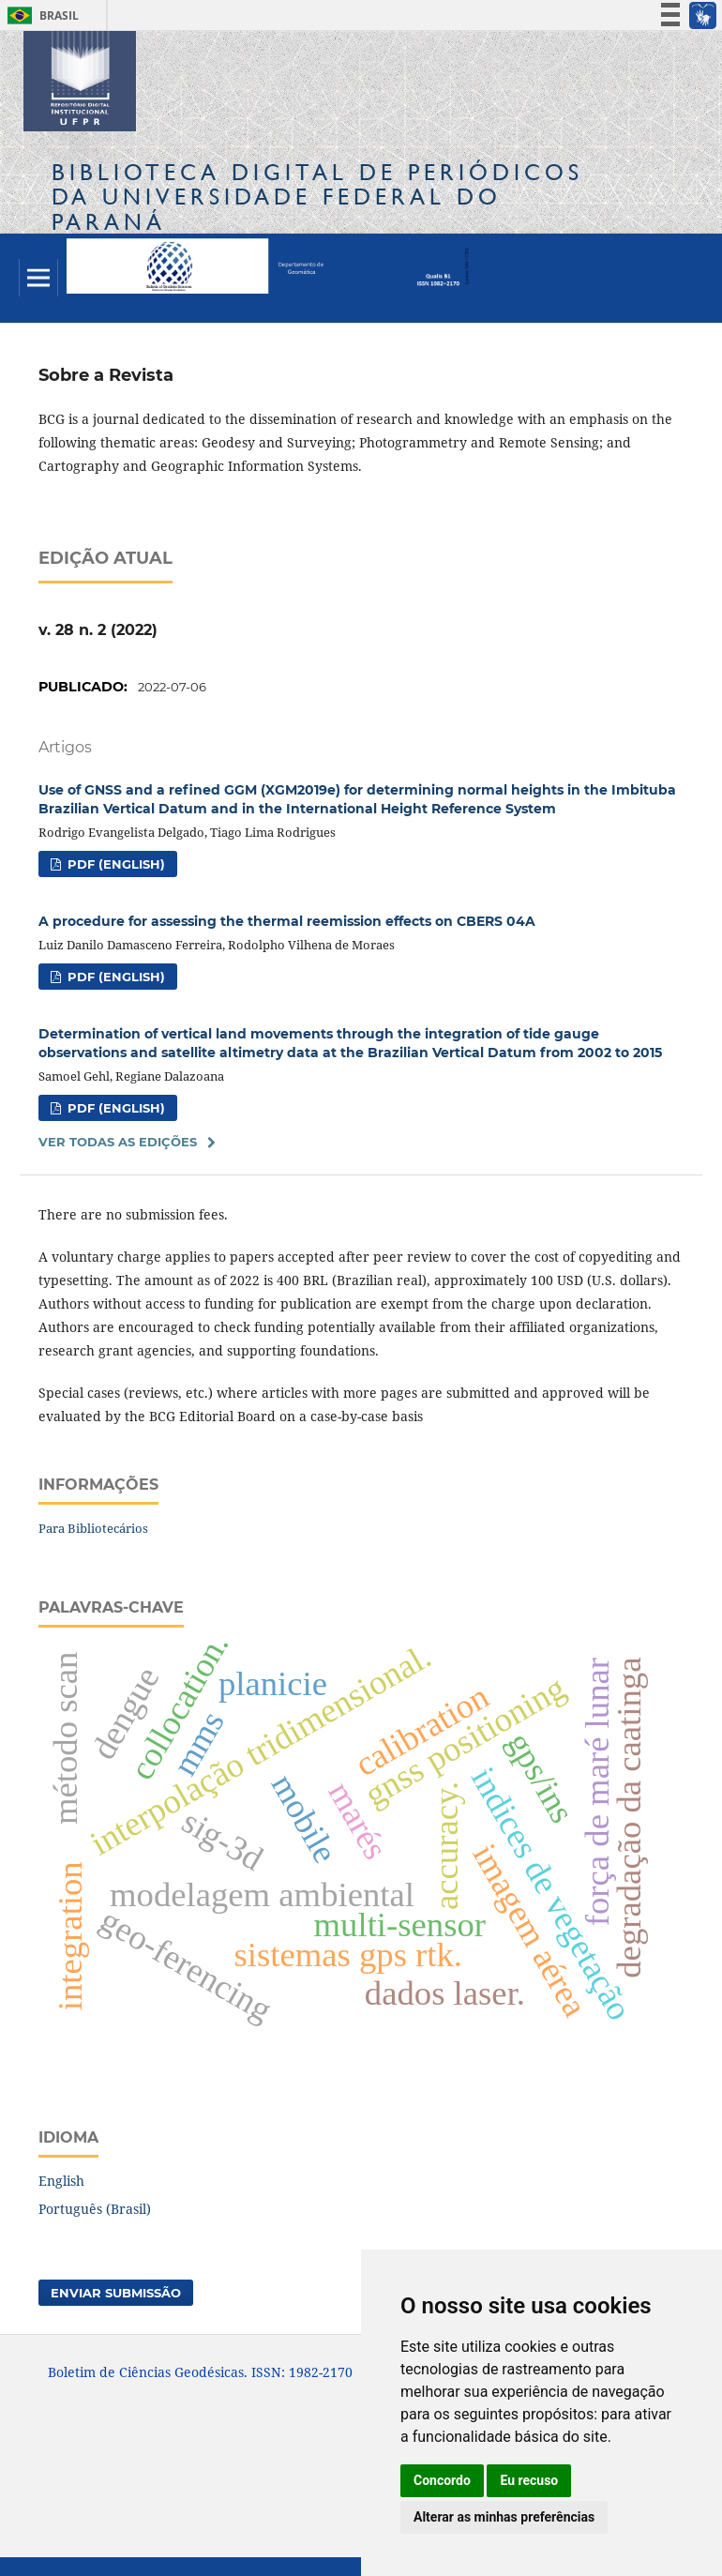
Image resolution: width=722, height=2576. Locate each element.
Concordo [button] (442, 2480)
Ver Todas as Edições (117, 1141)
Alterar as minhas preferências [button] (504, 2516)
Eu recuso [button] (529, 2480)
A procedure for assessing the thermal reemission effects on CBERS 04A (286, 921)
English (61, 2181)
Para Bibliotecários (93, 1528)
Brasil (39, 15)
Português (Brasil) (94, 2209)
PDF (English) (114, 863)
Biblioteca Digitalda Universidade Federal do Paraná (317, 196)
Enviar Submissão (116, 2292)
